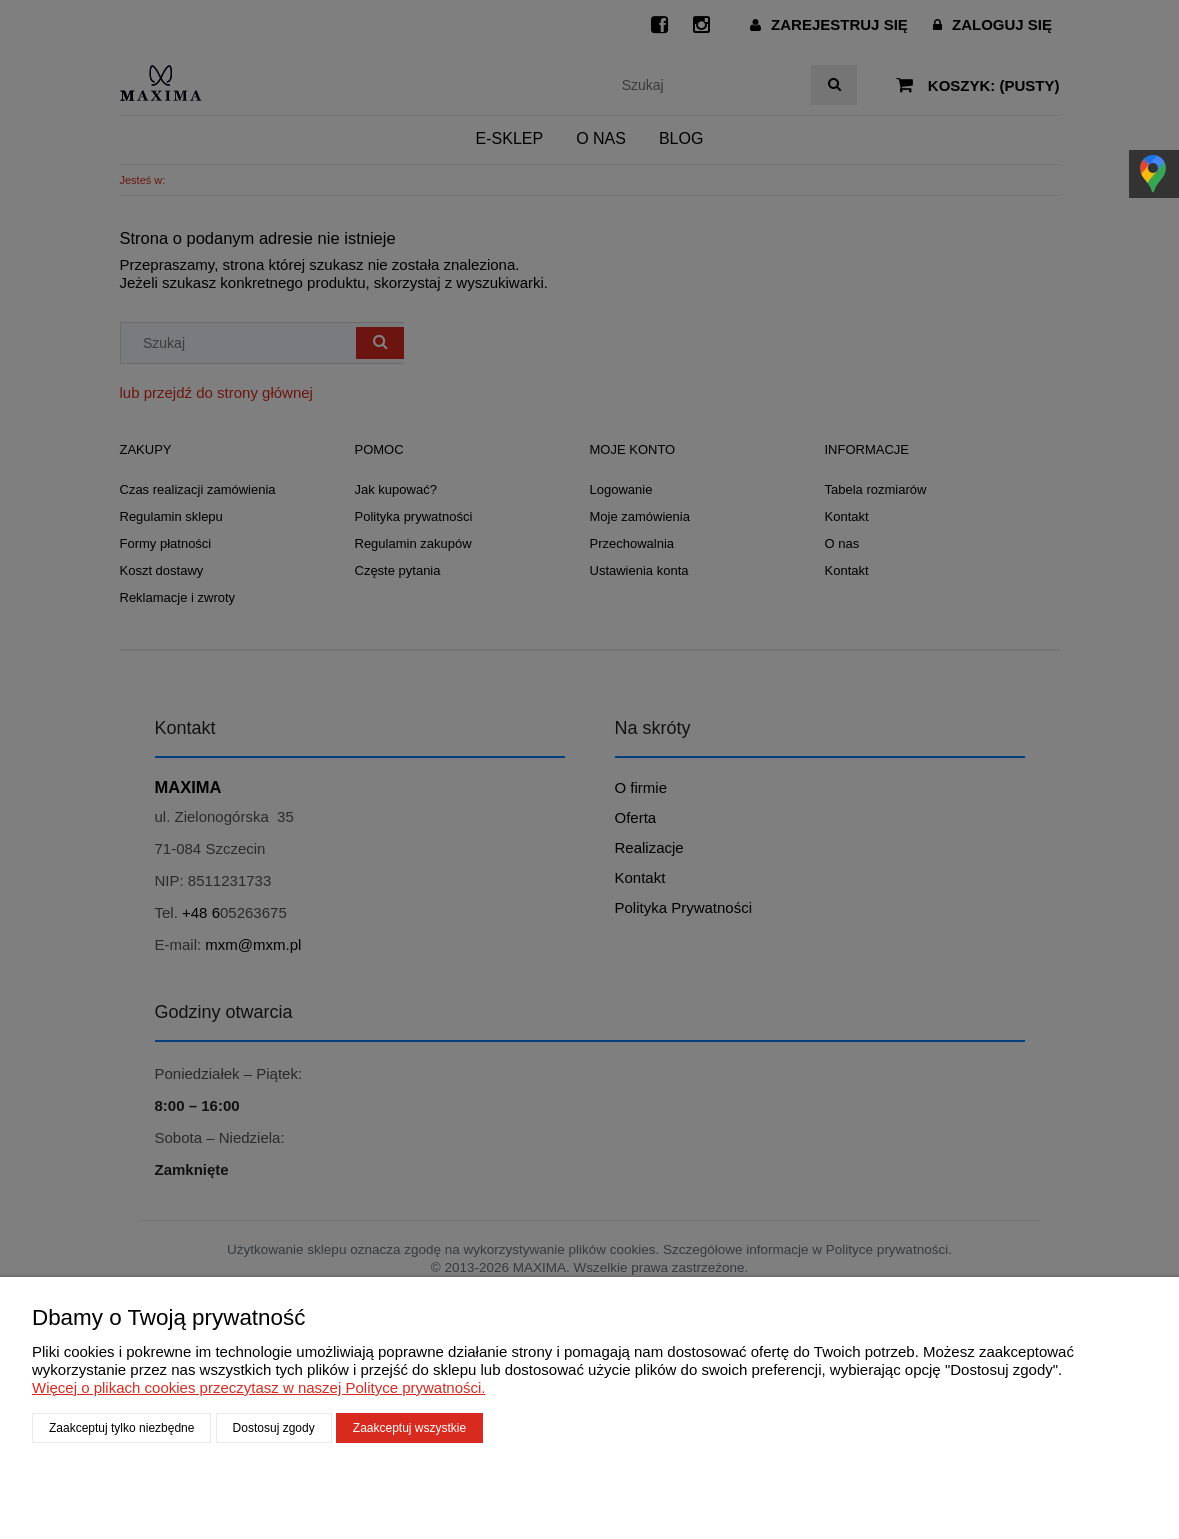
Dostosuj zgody (274, 1428)
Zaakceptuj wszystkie (409, 1428)
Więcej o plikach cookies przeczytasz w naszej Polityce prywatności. (259, 1387)
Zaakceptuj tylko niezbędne (121, 1428)
